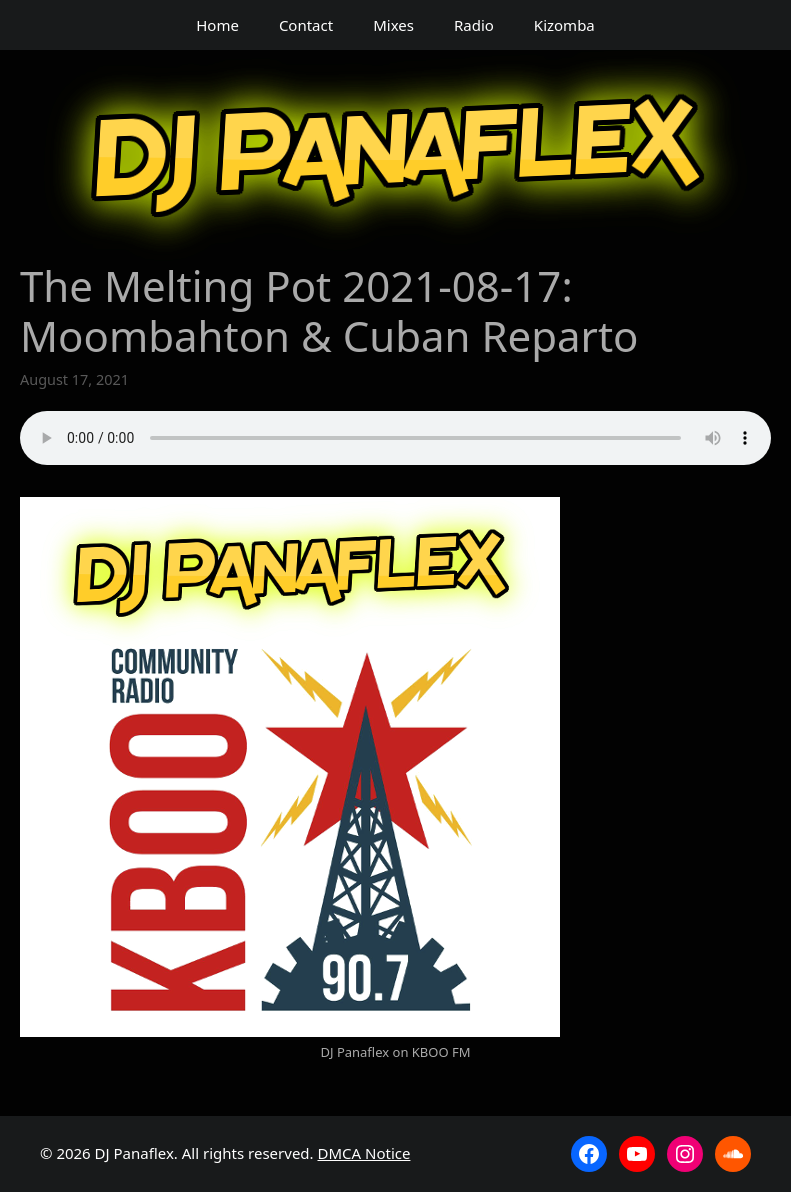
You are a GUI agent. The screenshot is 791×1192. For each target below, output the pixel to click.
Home (217, 25)
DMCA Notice (364, 1153)
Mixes (393, 25)
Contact (306, 25)
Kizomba (564, 25)
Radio (474, 25)
